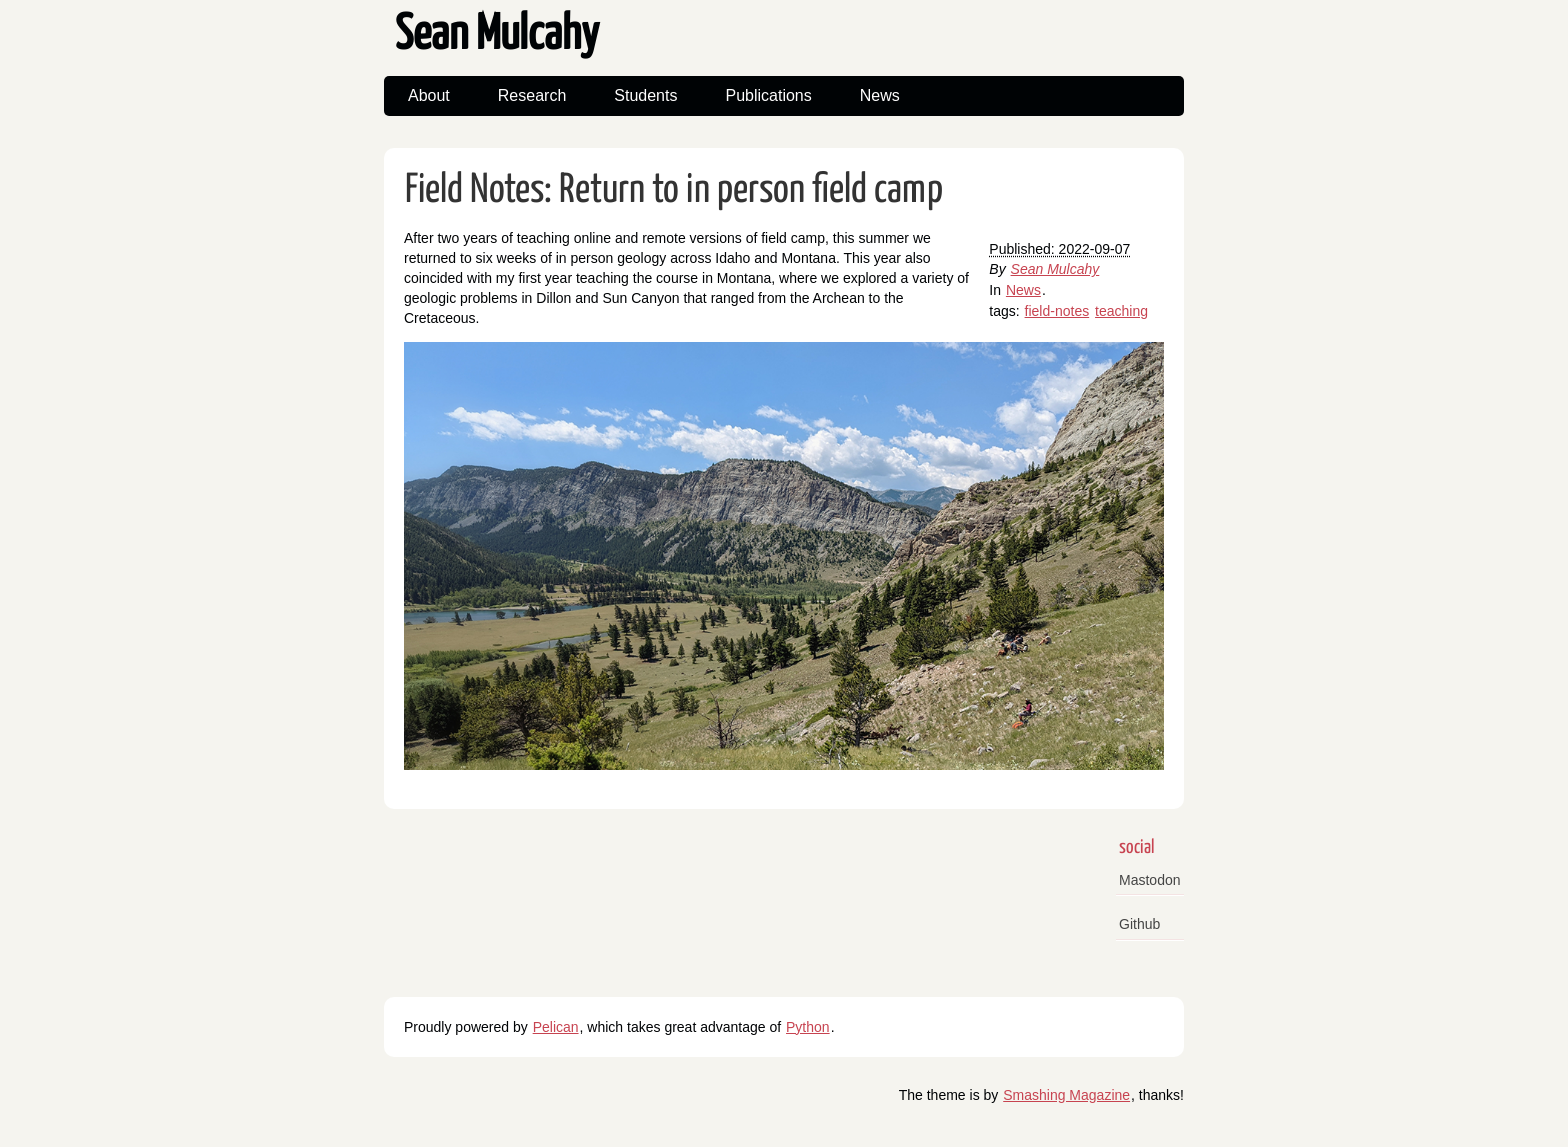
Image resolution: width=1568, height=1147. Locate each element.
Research (532, 95)
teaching (1121, 311)
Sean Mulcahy (497, 35)
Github (1139, 924)
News (880, 95)
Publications (768, 95)
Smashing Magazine (1066, 1095)
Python (808, 1027)
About (429, 95)
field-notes (1057, 311)
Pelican (556, 1027)
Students (645, 95)
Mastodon (1149, 880)
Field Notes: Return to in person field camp (674, 190)
